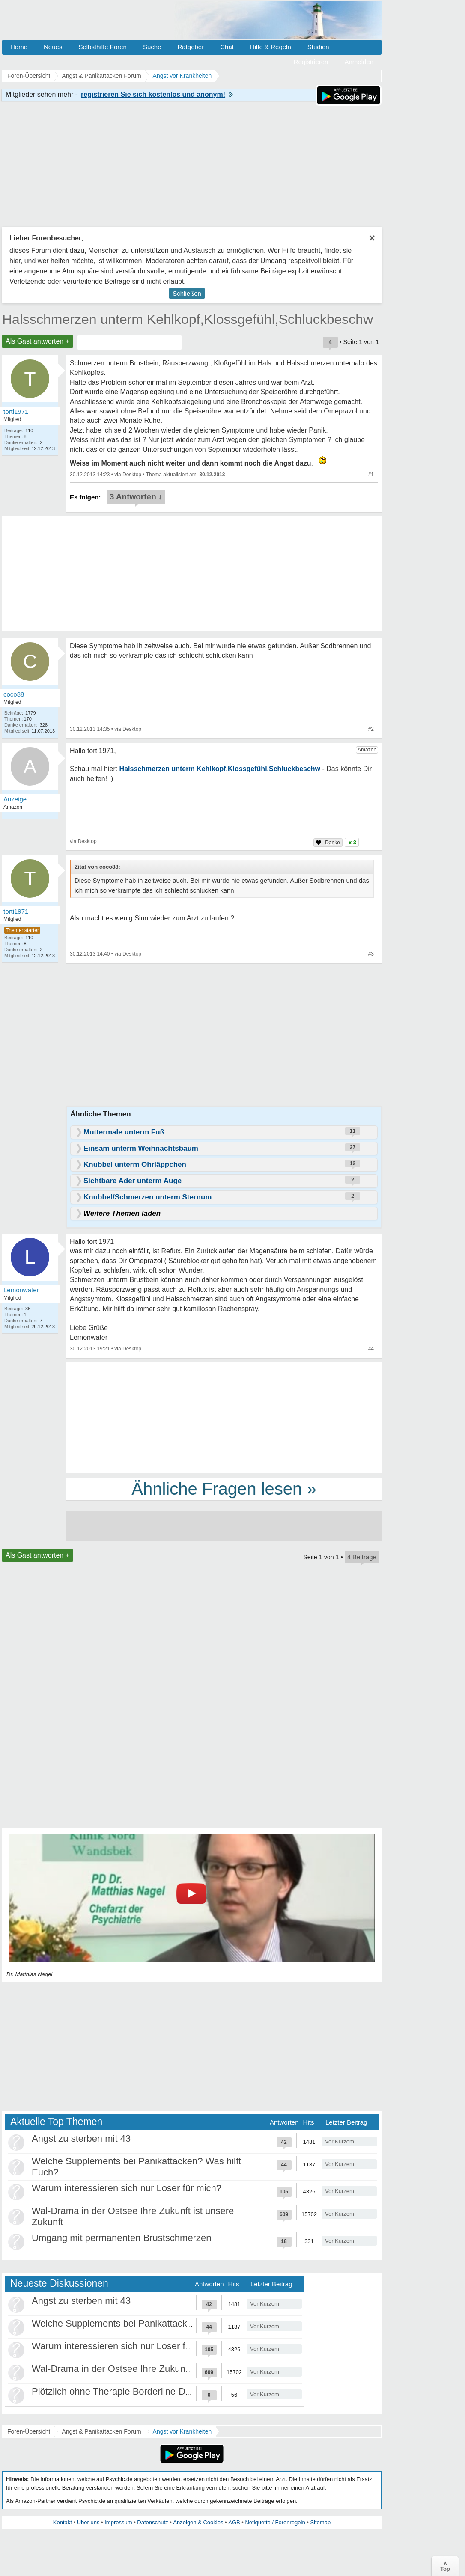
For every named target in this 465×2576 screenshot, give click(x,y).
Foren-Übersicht (28, 2431)
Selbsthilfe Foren (102, 46)
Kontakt (62, 2522)
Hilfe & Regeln (270, 46)
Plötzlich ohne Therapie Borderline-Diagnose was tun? (145, 2391)
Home (18, 46)
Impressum (118, 2522)
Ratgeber (190, 46)
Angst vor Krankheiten (182, 2431)
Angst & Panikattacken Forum (101, 2431)
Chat (227, 46)
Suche (152, 46)
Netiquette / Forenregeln (275, 2522)
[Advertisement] (224, 1417)
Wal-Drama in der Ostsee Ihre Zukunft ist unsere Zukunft (150, 2368)
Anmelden (358, 61)
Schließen (187, 293)
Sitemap (320, 2522)
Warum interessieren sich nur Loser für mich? (126, 2188)
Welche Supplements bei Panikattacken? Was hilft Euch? (151, 2323)
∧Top (445, 2566)
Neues (53, 46)
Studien (318, 46)
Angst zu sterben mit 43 (81, 2138)
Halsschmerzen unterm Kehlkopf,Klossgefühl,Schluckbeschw (187, 319)
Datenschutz (152, 2522)
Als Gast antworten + (37, 341)
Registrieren (311, 61)
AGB (234, 2522)
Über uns (88, 2522)
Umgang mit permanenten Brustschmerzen (121, 2237)
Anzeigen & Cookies (198, 2522)
